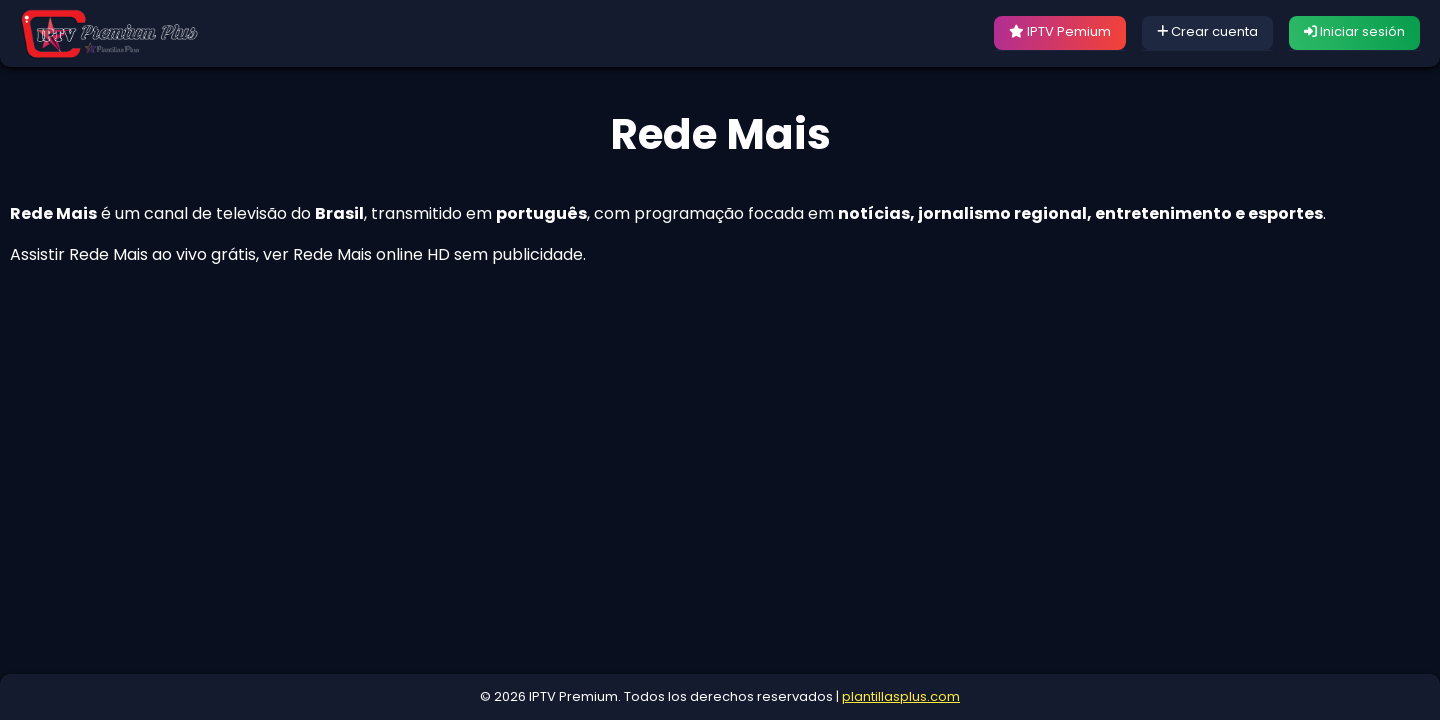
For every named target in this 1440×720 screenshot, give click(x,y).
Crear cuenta (1207, 31)
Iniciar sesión (1354, 31)
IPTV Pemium (1060, 31)
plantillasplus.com (901, 696)
